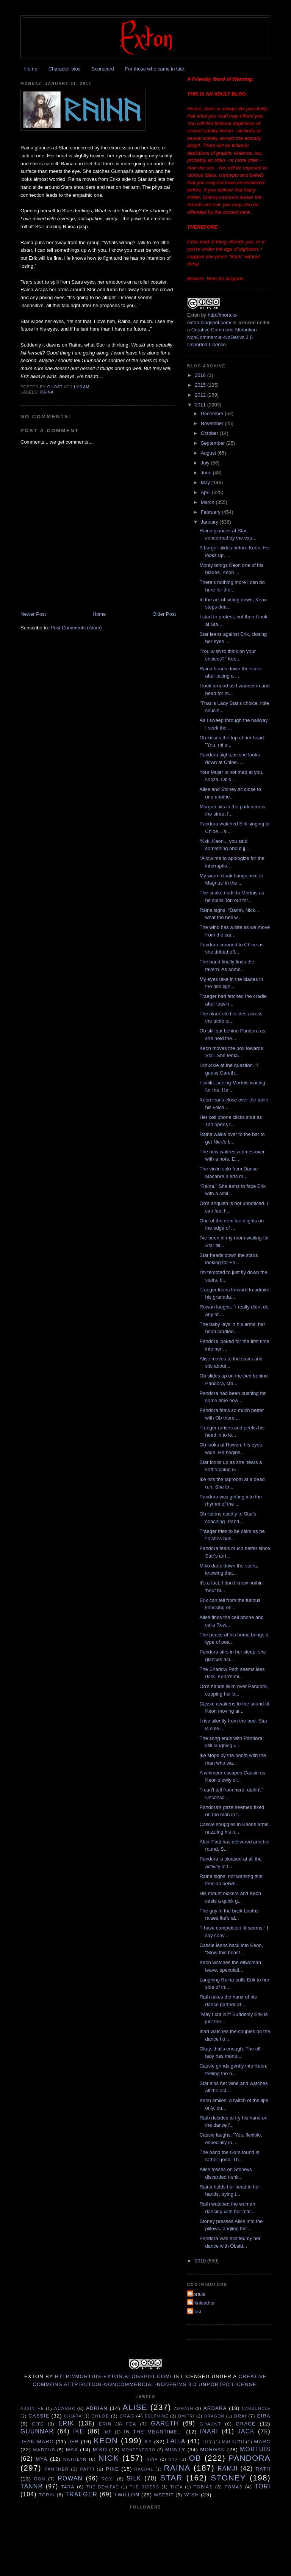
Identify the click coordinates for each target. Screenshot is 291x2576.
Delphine (156, 2416)
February (211, 512)
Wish (191, 2495)
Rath (263, 2469)
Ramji (227, 2468)
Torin (47, 2494)
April (206, 492)
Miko (100, 2449)
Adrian (97, 2408)
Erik (66, 2423)
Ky (148, 2441)
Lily (207, 2442)
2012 (201, 395)
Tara (68, 2486)
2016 (201, 375)
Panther (56, 2468)
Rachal (144, 2469)
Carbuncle (256, 2409)
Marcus (44, 2449)
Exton (193, 315)
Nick (108, 2458)
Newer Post (33, 614)
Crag (127, 2415)
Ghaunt (210, 2423)
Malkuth (233, 2442)
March (208, 502)
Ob (195, 2458)
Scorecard (102, 69)
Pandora (250, 2458)
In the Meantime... (153, 2432)
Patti (87, 2468)
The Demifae (102, 2487)
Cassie (38, 2416)
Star (171, 2477)
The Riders (144, 2487)
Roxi (108, 2478)
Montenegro (139, 2450)
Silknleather (202, 2303)
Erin (105, 2423)
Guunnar (37, 2431)
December (213, 413)
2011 (201, 405)
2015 (201, 385)
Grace (246, 2424)
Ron (39, 2478)
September (213, 443)
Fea (131, 2423)
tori (263, 2486)
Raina (47, 392)
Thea (176, 2487)
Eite (38, 2423)
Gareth (164, 2423)
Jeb (74, 2441)
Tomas (234, 2486)
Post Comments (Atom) (76, 628)
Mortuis (197, 2294)
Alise (135, 2407)
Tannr (31, 2486)
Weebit (164, 2494)
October (210, 433)
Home (31, 69)
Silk (134, 2478)
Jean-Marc (37, 2441)
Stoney (228, 2477)
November (213, 423)
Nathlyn (75, 2459)
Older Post (164, 614)
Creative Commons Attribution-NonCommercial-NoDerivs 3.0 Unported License (222, 337)
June (207, 472)
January (210, 522)
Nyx (173, 2459)
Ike (78, 2431)
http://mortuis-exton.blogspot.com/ (113, 2376)
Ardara (215, 2408)
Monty (175, 2449)
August (209, 453)
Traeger (81, 2494)
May (206, 482)
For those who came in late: (155, 69)
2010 (201, 2261)
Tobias (203, 2486)
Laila (176, 2441)
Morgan (212, 2449)
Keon (106, 2440)
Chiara (73, 2416)
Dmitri (186, 2416)
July (206, 463)
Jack (246, 2431)
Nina (152, 2459)
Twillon (126, 2495)
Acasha (64, 2408)
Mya (41, 2459)
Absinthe (32, 2409)
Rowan (70, 2478)
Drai (240, 2415)
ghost (195, 2311)
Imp (107, 2432)
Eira (264, 2416)
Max (72, 2449)
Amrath (184, 2409)
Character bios (64, 69)
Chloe (100, 2415)
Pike (112, 2469)
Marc (262, 2441)
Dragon (214, 2416)
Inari (209, 2431)
